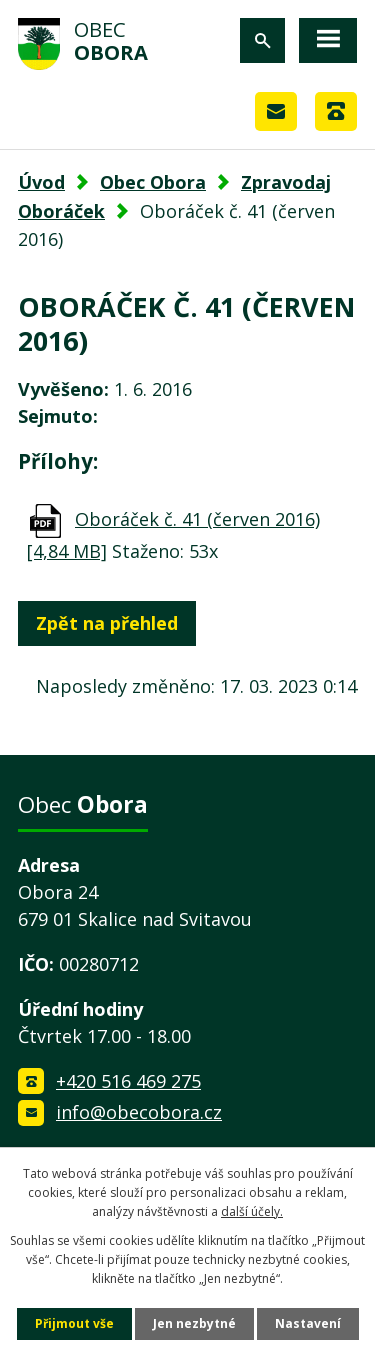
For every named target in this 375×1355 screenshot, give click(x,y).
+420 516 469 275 (128, 1081)
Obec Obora (153, 182)
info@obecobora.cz (139, 1112)
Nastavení (308, 1323)
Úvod (41, 182)
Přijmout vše (74, 1323)
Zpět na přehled (107, 623)
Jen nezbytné (194, 1323)
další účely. (252, 1211)
